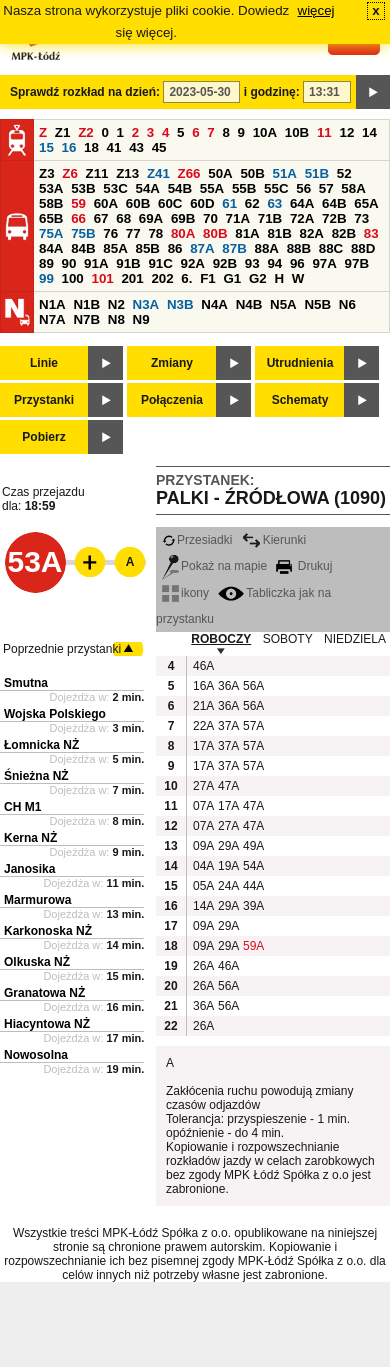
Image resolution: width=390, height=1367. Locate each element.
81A (247, 233)
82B (344, 233)
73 (361, 218)
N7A (52, 319)
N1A (52, 304)
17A (203, 746)
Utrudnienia (300, 363)
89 (46, 263)
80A (183, 233)
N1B (86, 304)
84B (83, 248)
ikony (185, 593)
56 (303, 188)
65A (366, 203)
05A (203, 886)
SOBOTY (288, 639)
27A (203, 786)
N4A (214, 304)
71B (270, 218)
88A (266, 248)
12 (346, 132)
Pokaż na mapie (214, 566)
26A (203, 966)
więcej (316, 10)
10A (265, 132)
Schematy (300, 400)
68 (123, 218)
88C (331, 248)
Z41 (158, 173)
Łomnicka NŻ (41, 745)
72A (302, 218)
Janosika (29, 869)
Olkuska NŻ (37, 962)
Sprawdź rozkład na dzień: (85, 92)
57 (326, 188)
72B (334, 218)
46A (203, 666)
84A (51, 248)
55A (212, 188)
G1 (232, 278)
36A (228, 686)
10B (297, 132)
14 (369, 132)
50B (252, 173)
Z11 (97, 173)
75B (83, 233)
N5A (283, 304)
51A (285, 173)
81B (279, 233)
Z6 (70, 173)
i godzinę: (272, 92)
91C (160, 263)
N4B (249, 304)
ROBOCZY (221, 639)
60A (106, 203)
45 (159, 147)
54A (147, 188)
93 (252, 263)
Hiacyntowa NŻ (47, 1024)
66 (78, 218)
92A (193, 263)
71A (238, 218)
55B (244, 188)
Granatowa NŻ (44, 993)
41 (114, 147)
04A (203, 866)
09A (203, 846)
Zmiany (172, 363)
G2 (258, 278)
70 (210, 218)
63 (274, 203)
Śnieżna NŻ (36, 776)
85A (115, 248)
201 (132, 278)
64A (302, 203)
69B (183, 218)
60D (202, 203)
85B (147, 248)
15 (46, 147)
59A (253, 946)
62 (252, 203)
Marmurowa (37, 900)
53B (83, 188)
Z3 (47, 173)
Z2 (86, 132)
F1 (208, 278)
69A (151, 218)
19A (228, 866)
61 (229, 203)
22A (203, 726)
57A (253, 726)
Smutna (26, 683)
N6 (347, 304)
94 (274, 263)
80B (215, 233)
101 (102, 278)
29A (228, 846)
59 (78, 203)
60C (170, 203)
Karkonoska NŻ (48, 931)
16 (69, 147)
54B (180, 188)
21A (203, 706)
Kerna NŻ (30, 838)
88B (299, 248)
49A (253, 846)
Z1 (63, 132)
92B (225, 263)
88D (363, 248)
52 (344, 173)
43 (136, 147)
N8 (116, 319)
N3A (146, 304)
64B (334, 203)
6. (186, 278)
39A (253, 906)
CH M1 (22, 807)
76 (110, 233)
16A (203, 686)
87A (202, 248)
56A (253, 686)
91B (128, 263)
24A (228, 886)
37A (228, 726)
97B (357, 263)
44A (253, 886)
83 (371, 233)
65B (51, 218)
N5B (317, 304)
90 (69, 263)
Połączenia (172, 400)
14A (203, 906)
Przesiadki (197, 540)
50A (220, 173)
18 (91, 147)
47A (228, 786)
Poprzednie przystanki (62, 649)
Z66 (189, 173)
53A (51, 188)
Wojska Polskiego (55, 714)
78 (155, 233)
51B (317, 173)
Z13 (127, 173)
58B (51, 203)
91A (96, 263)
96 (297, 263)
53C (115, 188)
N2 (116, 304)
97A (324, 263)
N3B (180, 304)
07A (203, 806)
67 (101, 218)
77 (133, 233)
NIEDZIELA (355, 639)
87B (234, 248)
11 (324, 132)
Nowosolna (36, 1055)
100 (73, 278)
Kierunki (274, 540)
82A (312, 233)
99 (46, 278)
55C (276, 188)
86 (175, 248)
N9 (141, 319)
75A (51, 233)
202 (162, 278)
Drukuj (304, 566)
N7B (86, 319)
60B (138, 203)
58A (353, 188)
